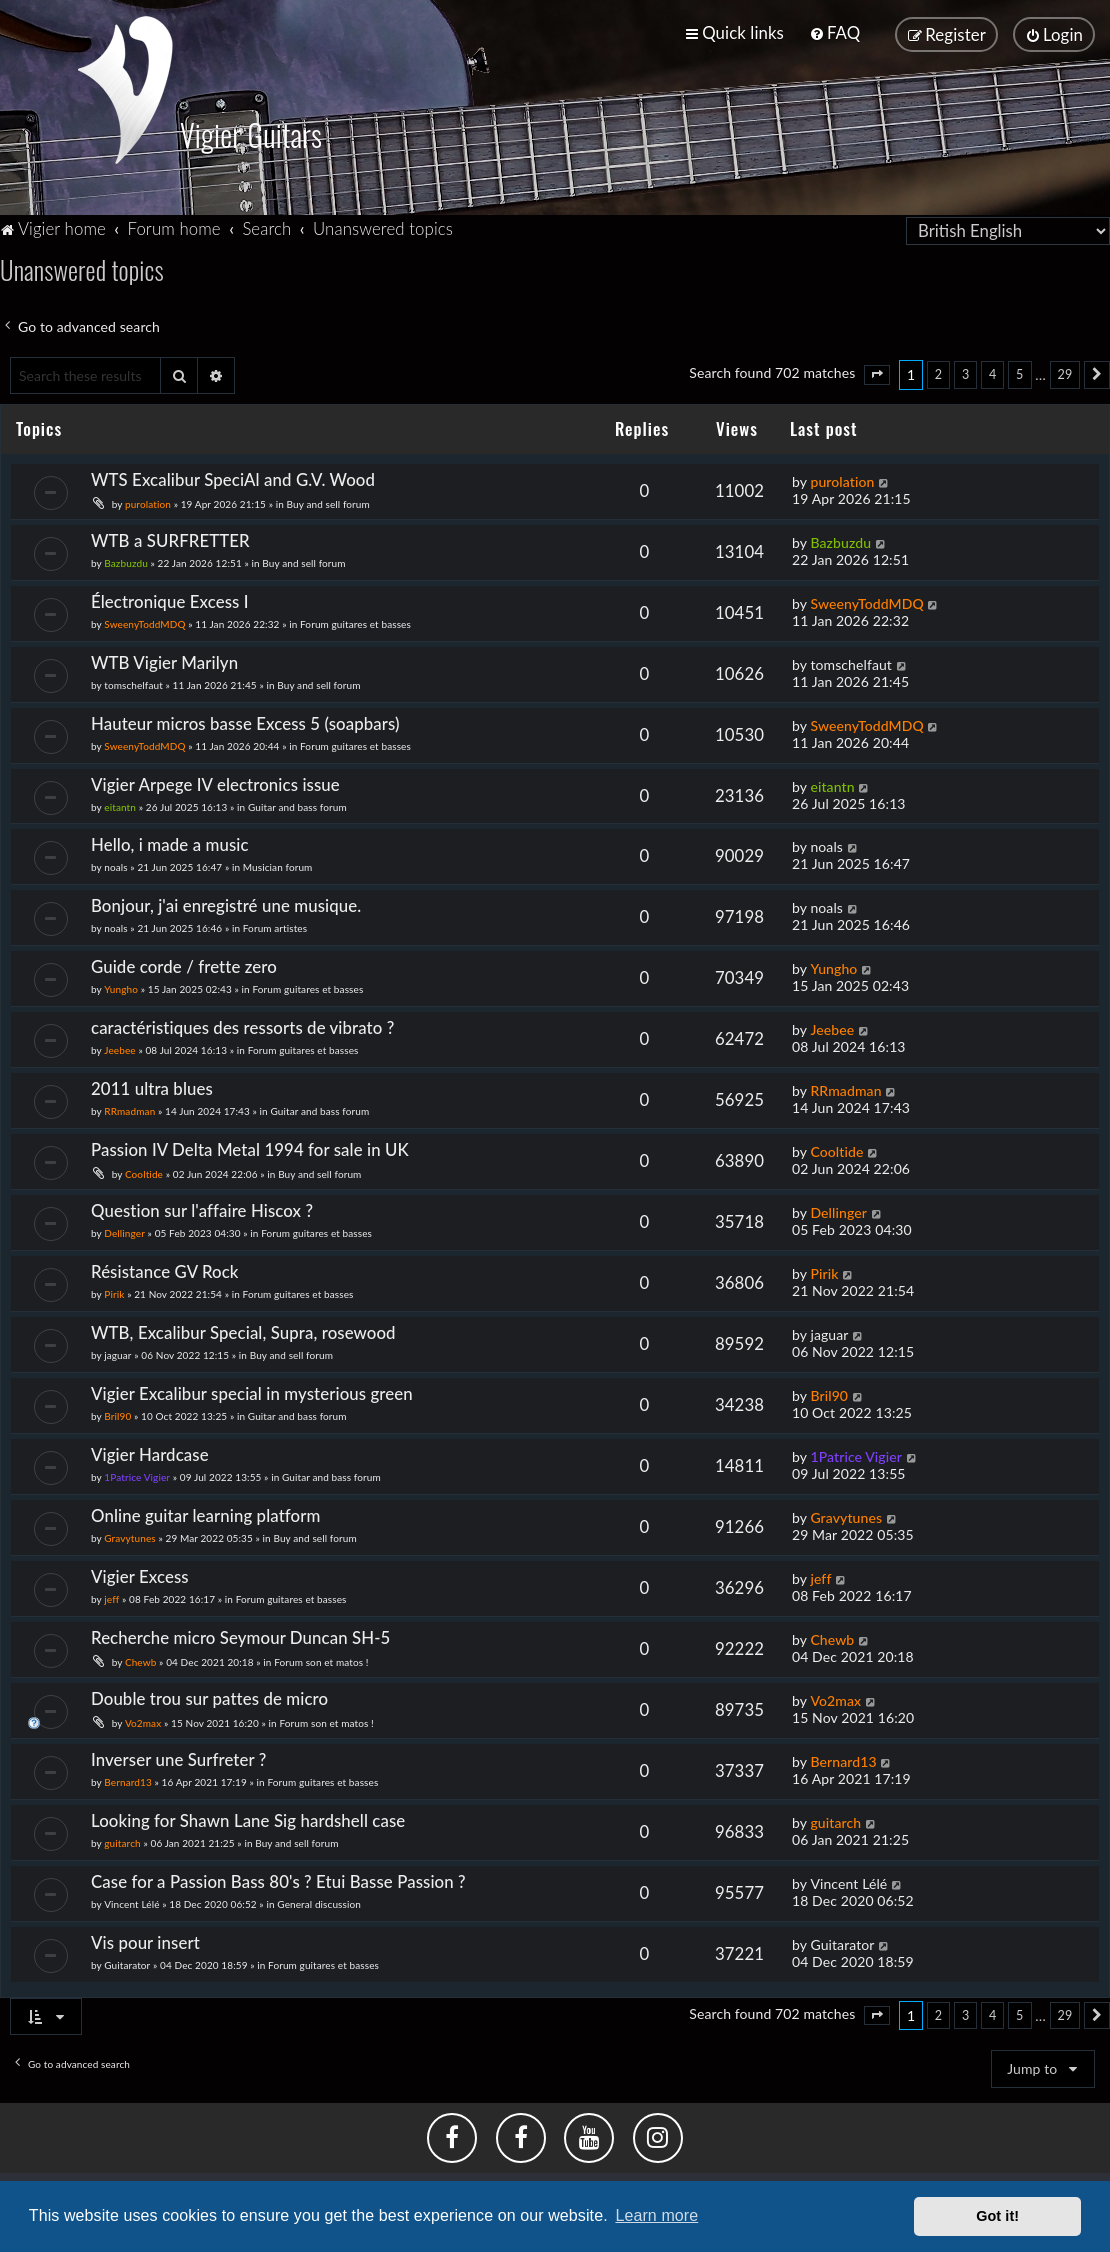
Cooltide (144, 1172)
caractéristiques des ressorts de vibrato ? (242, 1025)
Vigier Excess (140, 1574)
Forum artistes (275, 927)
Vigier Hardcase (150, 1452)
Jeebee (119, 1048)
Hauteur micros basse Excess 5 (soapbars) (245, 721)
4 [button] (992, 372)
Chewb (141, 1660)
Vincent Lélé (131, 1902)
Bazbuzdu (126, 561)
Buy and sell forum (328, 502)
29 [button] (1065, 372)
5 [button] (1019, 372)
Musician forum (278, 866)
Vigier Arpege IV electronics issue (215, 782)
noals (115, 866)
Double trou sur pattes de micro (209, 1696)
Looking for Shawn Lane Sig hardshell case (248, 1818)
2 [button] (938, 372)
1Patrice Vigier (137, 1475)
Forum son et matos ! (321, 1660)
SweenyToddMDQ (144, 622)
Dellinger (124, 1231)
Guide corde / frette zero (184, 965)
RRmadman (129, 1109)
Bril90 (117, 1414)
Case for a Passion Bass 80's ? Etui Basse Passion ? (278, 1879)
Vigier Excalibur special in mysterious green (252, 1391)
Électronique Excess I (170, 599)
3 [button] (965, 372)
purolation (148, 502)
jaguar (117, 1353)
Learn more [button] (656, 2215)
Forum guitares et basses (355, 622)
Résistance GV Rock (165, 1269)
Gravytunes (130, 1536)
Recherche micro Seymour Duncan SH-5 (240, 1635)
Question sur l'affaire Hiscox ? (202, 1208)
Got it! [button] (997, 2216)
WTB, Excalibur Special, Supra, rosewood (243, 1330)
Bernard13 (128, 1780)
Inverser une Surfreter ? (178, 1757)
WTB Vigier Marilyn (164, 660)
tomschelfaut (133, 683)
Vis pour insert (145, 1940)
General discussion (319, 1902)
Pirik (114, 1292)
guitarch (122, 1841)
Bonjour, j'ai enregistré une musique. (226, 904)
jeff (111, 1597)
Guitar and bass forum (297, 805)
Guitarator (127, 1963)
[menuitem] (834, 32)
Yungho (121, 988)
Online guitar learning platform (205, 1513)
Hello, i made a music (170, 843)
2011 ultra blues (152, 1086)
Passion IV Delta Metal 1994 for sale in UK (250, 1147)
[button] (877, 373)
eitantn (120, 805)
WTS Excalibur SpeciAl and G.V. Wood (233, 477)
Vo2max (143, 1721)
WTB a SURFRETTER (170, 538)
